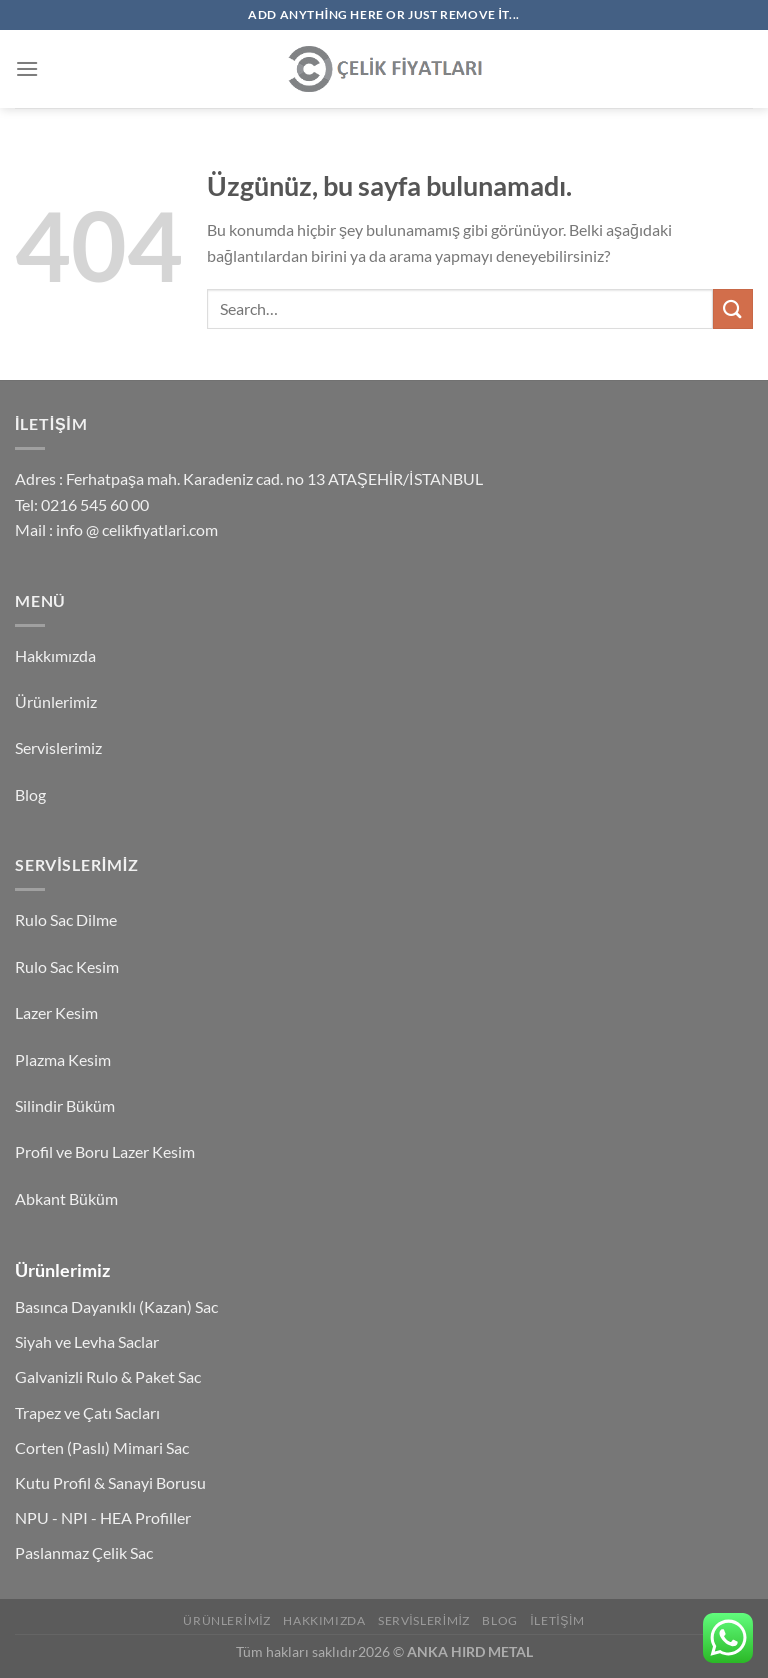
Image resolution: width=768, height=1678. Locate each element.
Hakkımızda (55, 655)
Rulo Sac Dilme (66, 919)
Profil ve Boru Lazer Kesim (105, 1151)
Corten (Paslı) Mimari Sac (102, 1447)
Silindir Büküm (65, 1105)
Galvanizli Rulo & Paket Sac (108, 1376)
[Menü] (27, 68)
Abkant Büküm (66, 1198)
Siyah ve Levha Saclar (87, 1341)
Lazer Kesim (56, 1012)
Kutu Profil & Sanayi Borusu (110, 1482)
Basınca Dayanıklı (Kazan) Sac (116, 1306)
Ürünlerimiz (56, 701)
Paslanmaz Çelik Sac (84, 1552)
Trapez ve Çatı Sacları (87, 1412)
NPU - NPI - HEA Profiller (103, 1517)
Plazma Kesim (63, 1059)
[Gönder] (733, 308)
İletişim (557, 1620)
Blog (30, 794)
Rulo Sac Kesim (67, 966)
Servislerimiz (58, 747)
